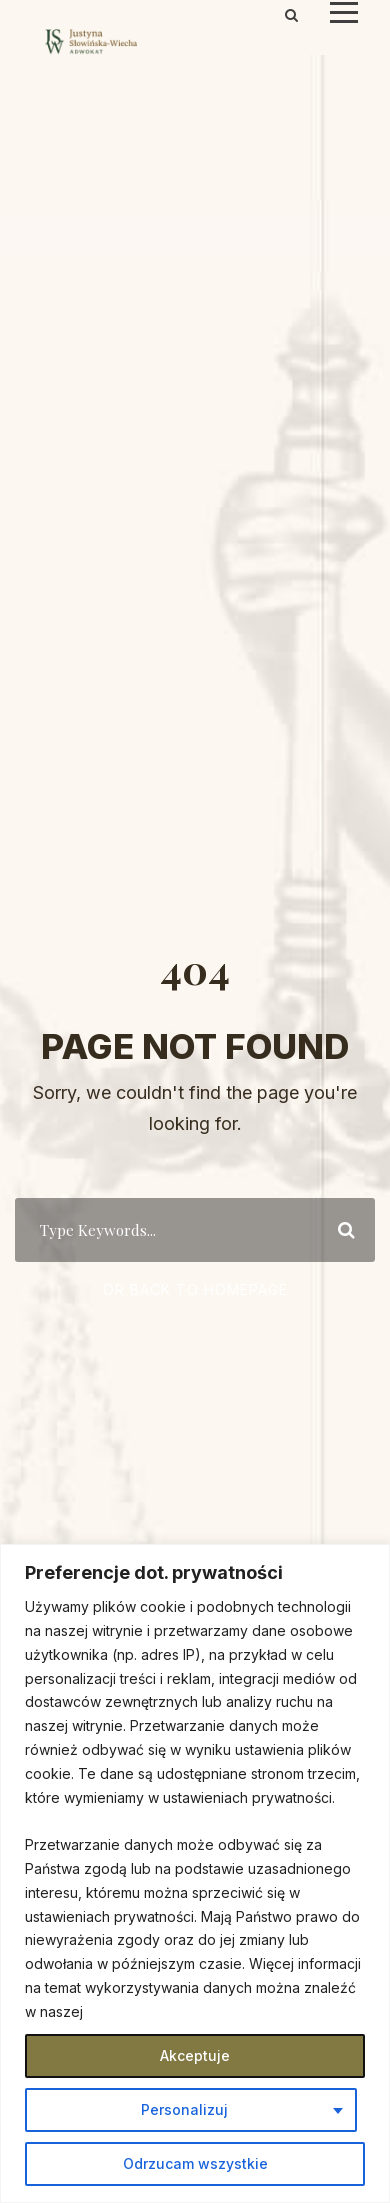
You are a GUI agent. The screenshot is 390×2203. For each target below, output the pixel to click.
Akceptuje (195, 2055)
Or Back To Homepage (195, 1289)
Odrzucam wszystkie (195, 2163)
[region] (195, 1873)
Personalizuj (184, 2109)
